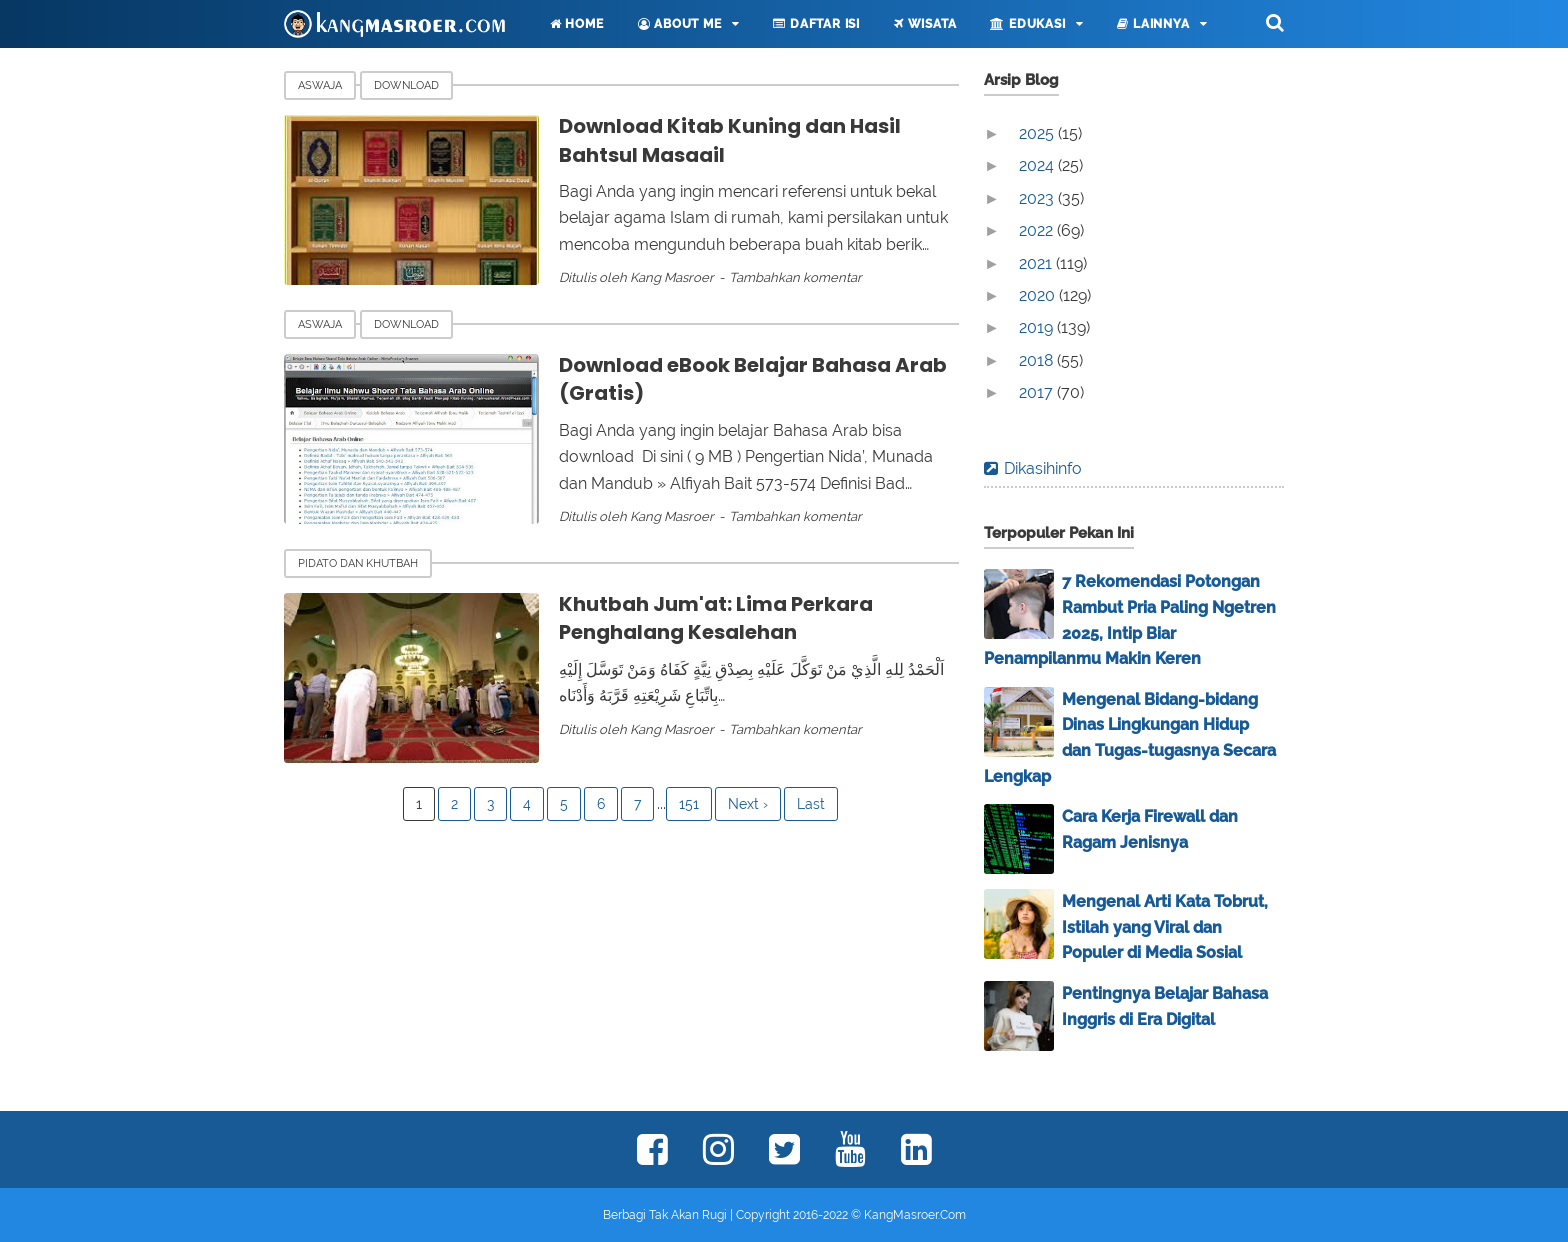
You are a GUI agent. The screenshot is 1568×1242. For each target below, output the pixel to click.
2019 (1038, 327)
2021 (1037, 263)
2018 (1038, 360)
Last (811, 804)
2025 (1038, 133)
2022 (1038, 230)
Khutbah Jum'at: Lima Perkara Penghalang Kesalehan (716, 618)
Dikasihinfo (1043, 468)
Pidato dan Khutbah (358, 563)
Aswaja (320, 85)
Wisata (925, 24)
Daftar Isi (816, 24)
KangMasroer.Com (915, 1215)
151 (689, 804)
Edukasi (1027, 24)
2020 (1039, 295)
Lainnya (1153, 24)
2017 (1038, 392)
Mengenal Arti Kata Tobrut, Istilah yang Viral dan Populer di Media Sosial (1165, 927)
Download (406, 85)
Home (577, 24)
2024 (1038, 165)
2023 (1038, 198)
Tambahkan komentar (795, 277)
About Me (680, 24)
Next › (748, 804)
